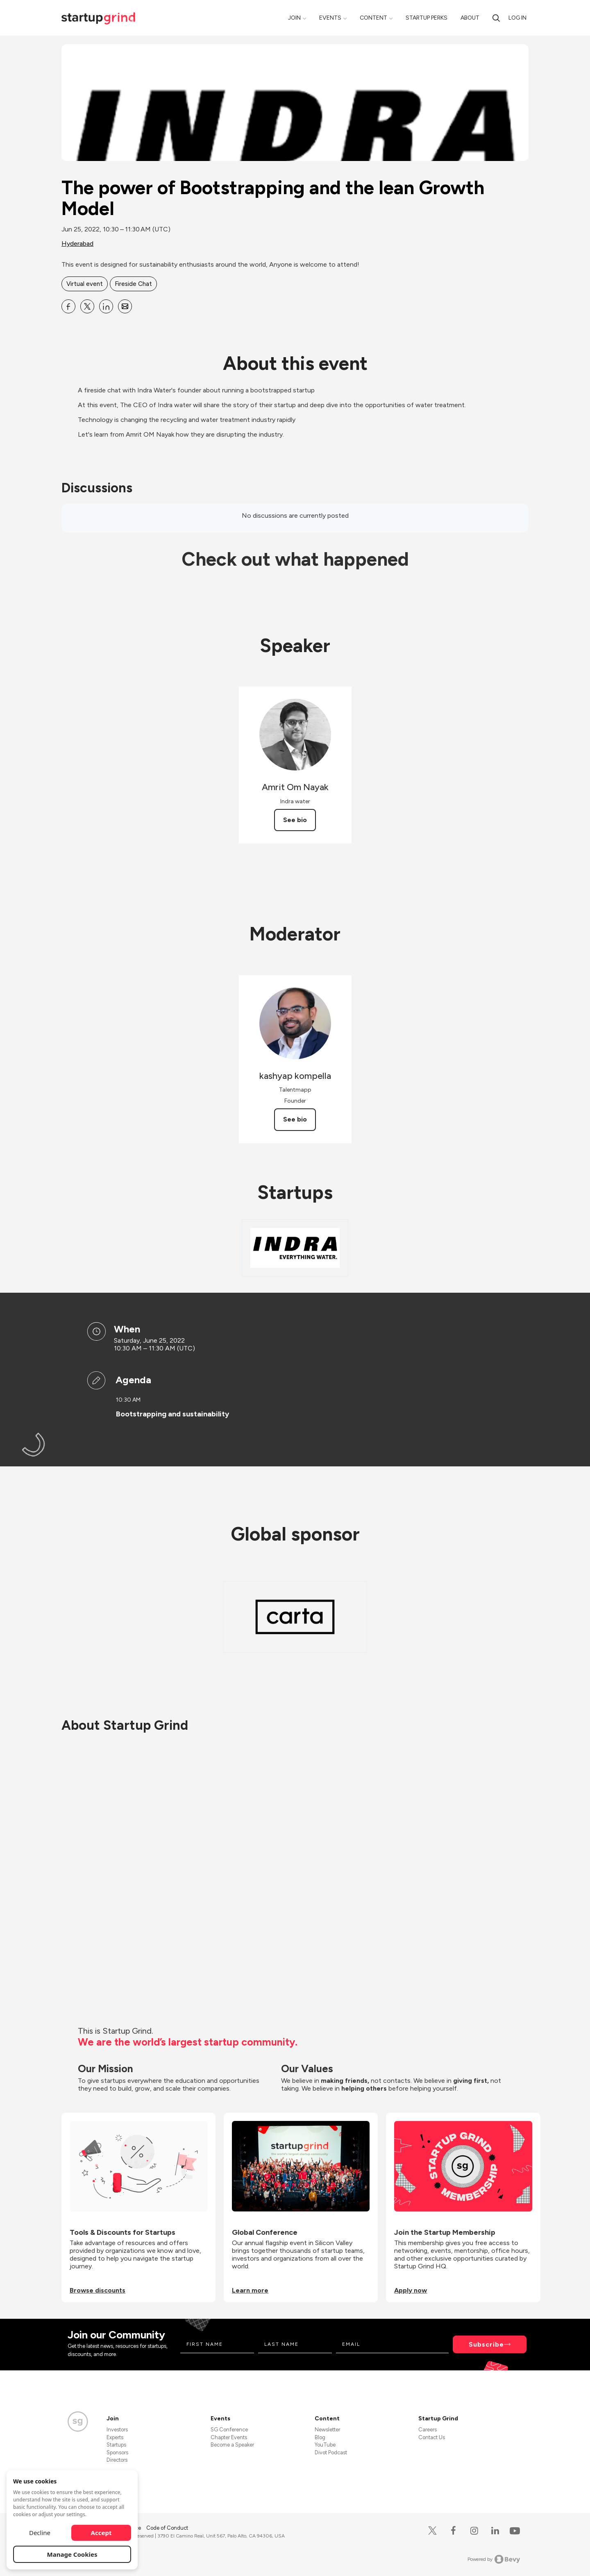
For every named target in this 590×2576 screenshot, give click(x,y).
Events (330, 17)
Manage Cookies (72, 2554)
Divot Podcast (331, 2452)
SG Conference (229, 2429)
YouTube (325, 2445)
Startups (116, 2445)
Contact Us (431, 2437)
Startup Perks (426, 17)
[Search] (496, 18)
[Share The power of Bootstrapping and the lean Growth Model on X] (87, 306)
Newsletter (327, 2429)
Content (373, 17)
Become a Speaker (232, 2445)
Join (294, 17)
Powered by (493, 2559)
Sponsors (117, 2452)
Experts (115, 2437)
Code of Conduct (167, 2528)
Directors (117, 2460)
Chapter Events (229, 2437)
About (470, 17)
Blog (320, 2437)
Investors (117, 2429)
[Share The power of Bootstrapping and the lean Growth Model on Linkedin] (106, 306)
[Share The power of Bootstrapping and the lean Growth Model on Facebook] (68, 306)
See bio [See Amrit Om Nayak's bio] (295, 820)
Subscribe (486, 2344)
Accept (101, 2532)
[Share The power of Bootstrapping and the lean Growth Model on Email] (125, 306)
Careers (427, 2429)
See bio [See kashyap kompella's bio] (295, 1119)
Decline (39, 2532)
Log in (517, 17)
